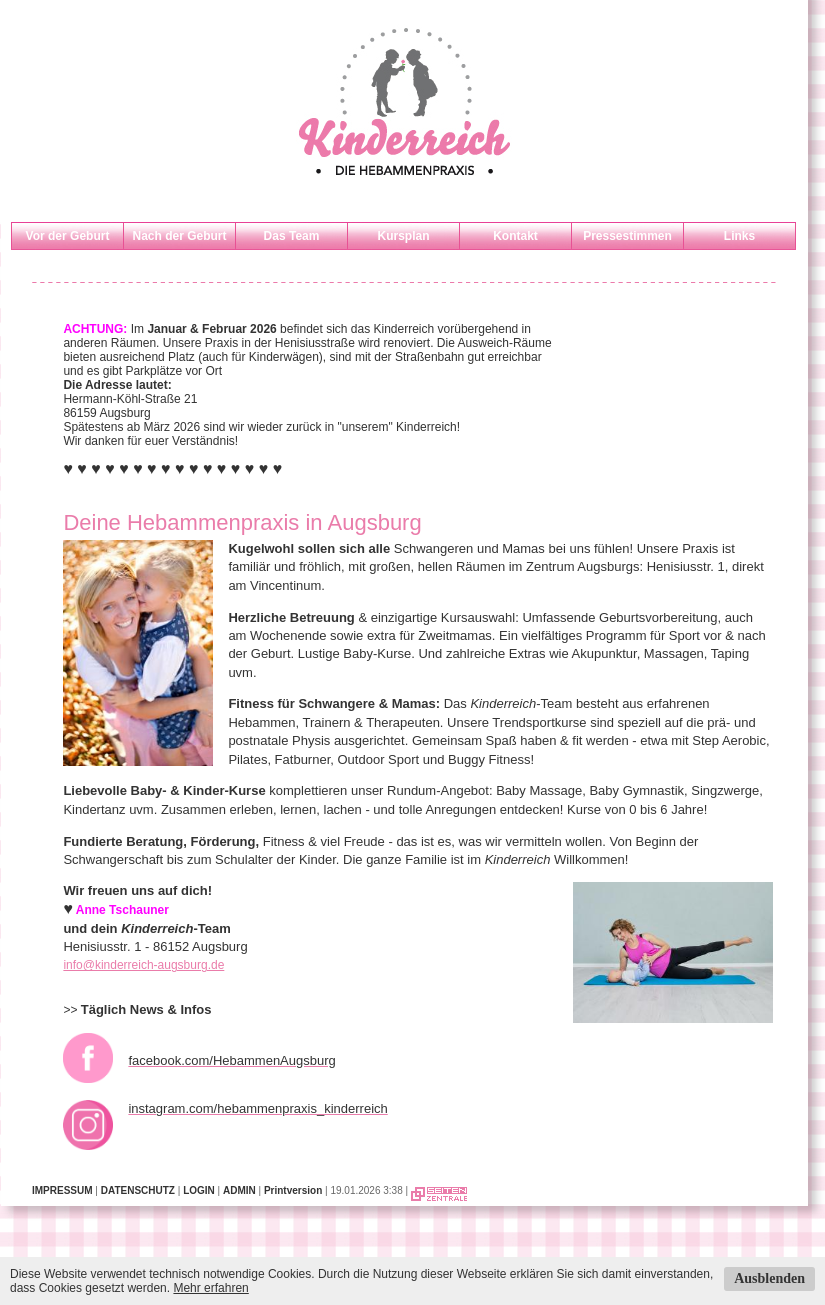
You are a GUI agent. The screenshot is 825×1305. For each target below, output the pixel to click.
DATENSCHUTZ (138, 1190)
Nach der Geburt (179, 236)
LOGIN (199, 1190)
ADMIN (239, 1190)
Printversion (293, 1190)
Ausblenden (769, 1278)
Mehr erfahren (210, 1288)
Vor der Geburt (68, 236)
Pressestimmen (627, 236)
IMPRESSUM (62, 1190)
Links (739, 236)
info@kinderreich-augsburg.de (143, 965)
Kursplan (403, 236)
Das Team (292, 236)
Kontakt (515, 236)
